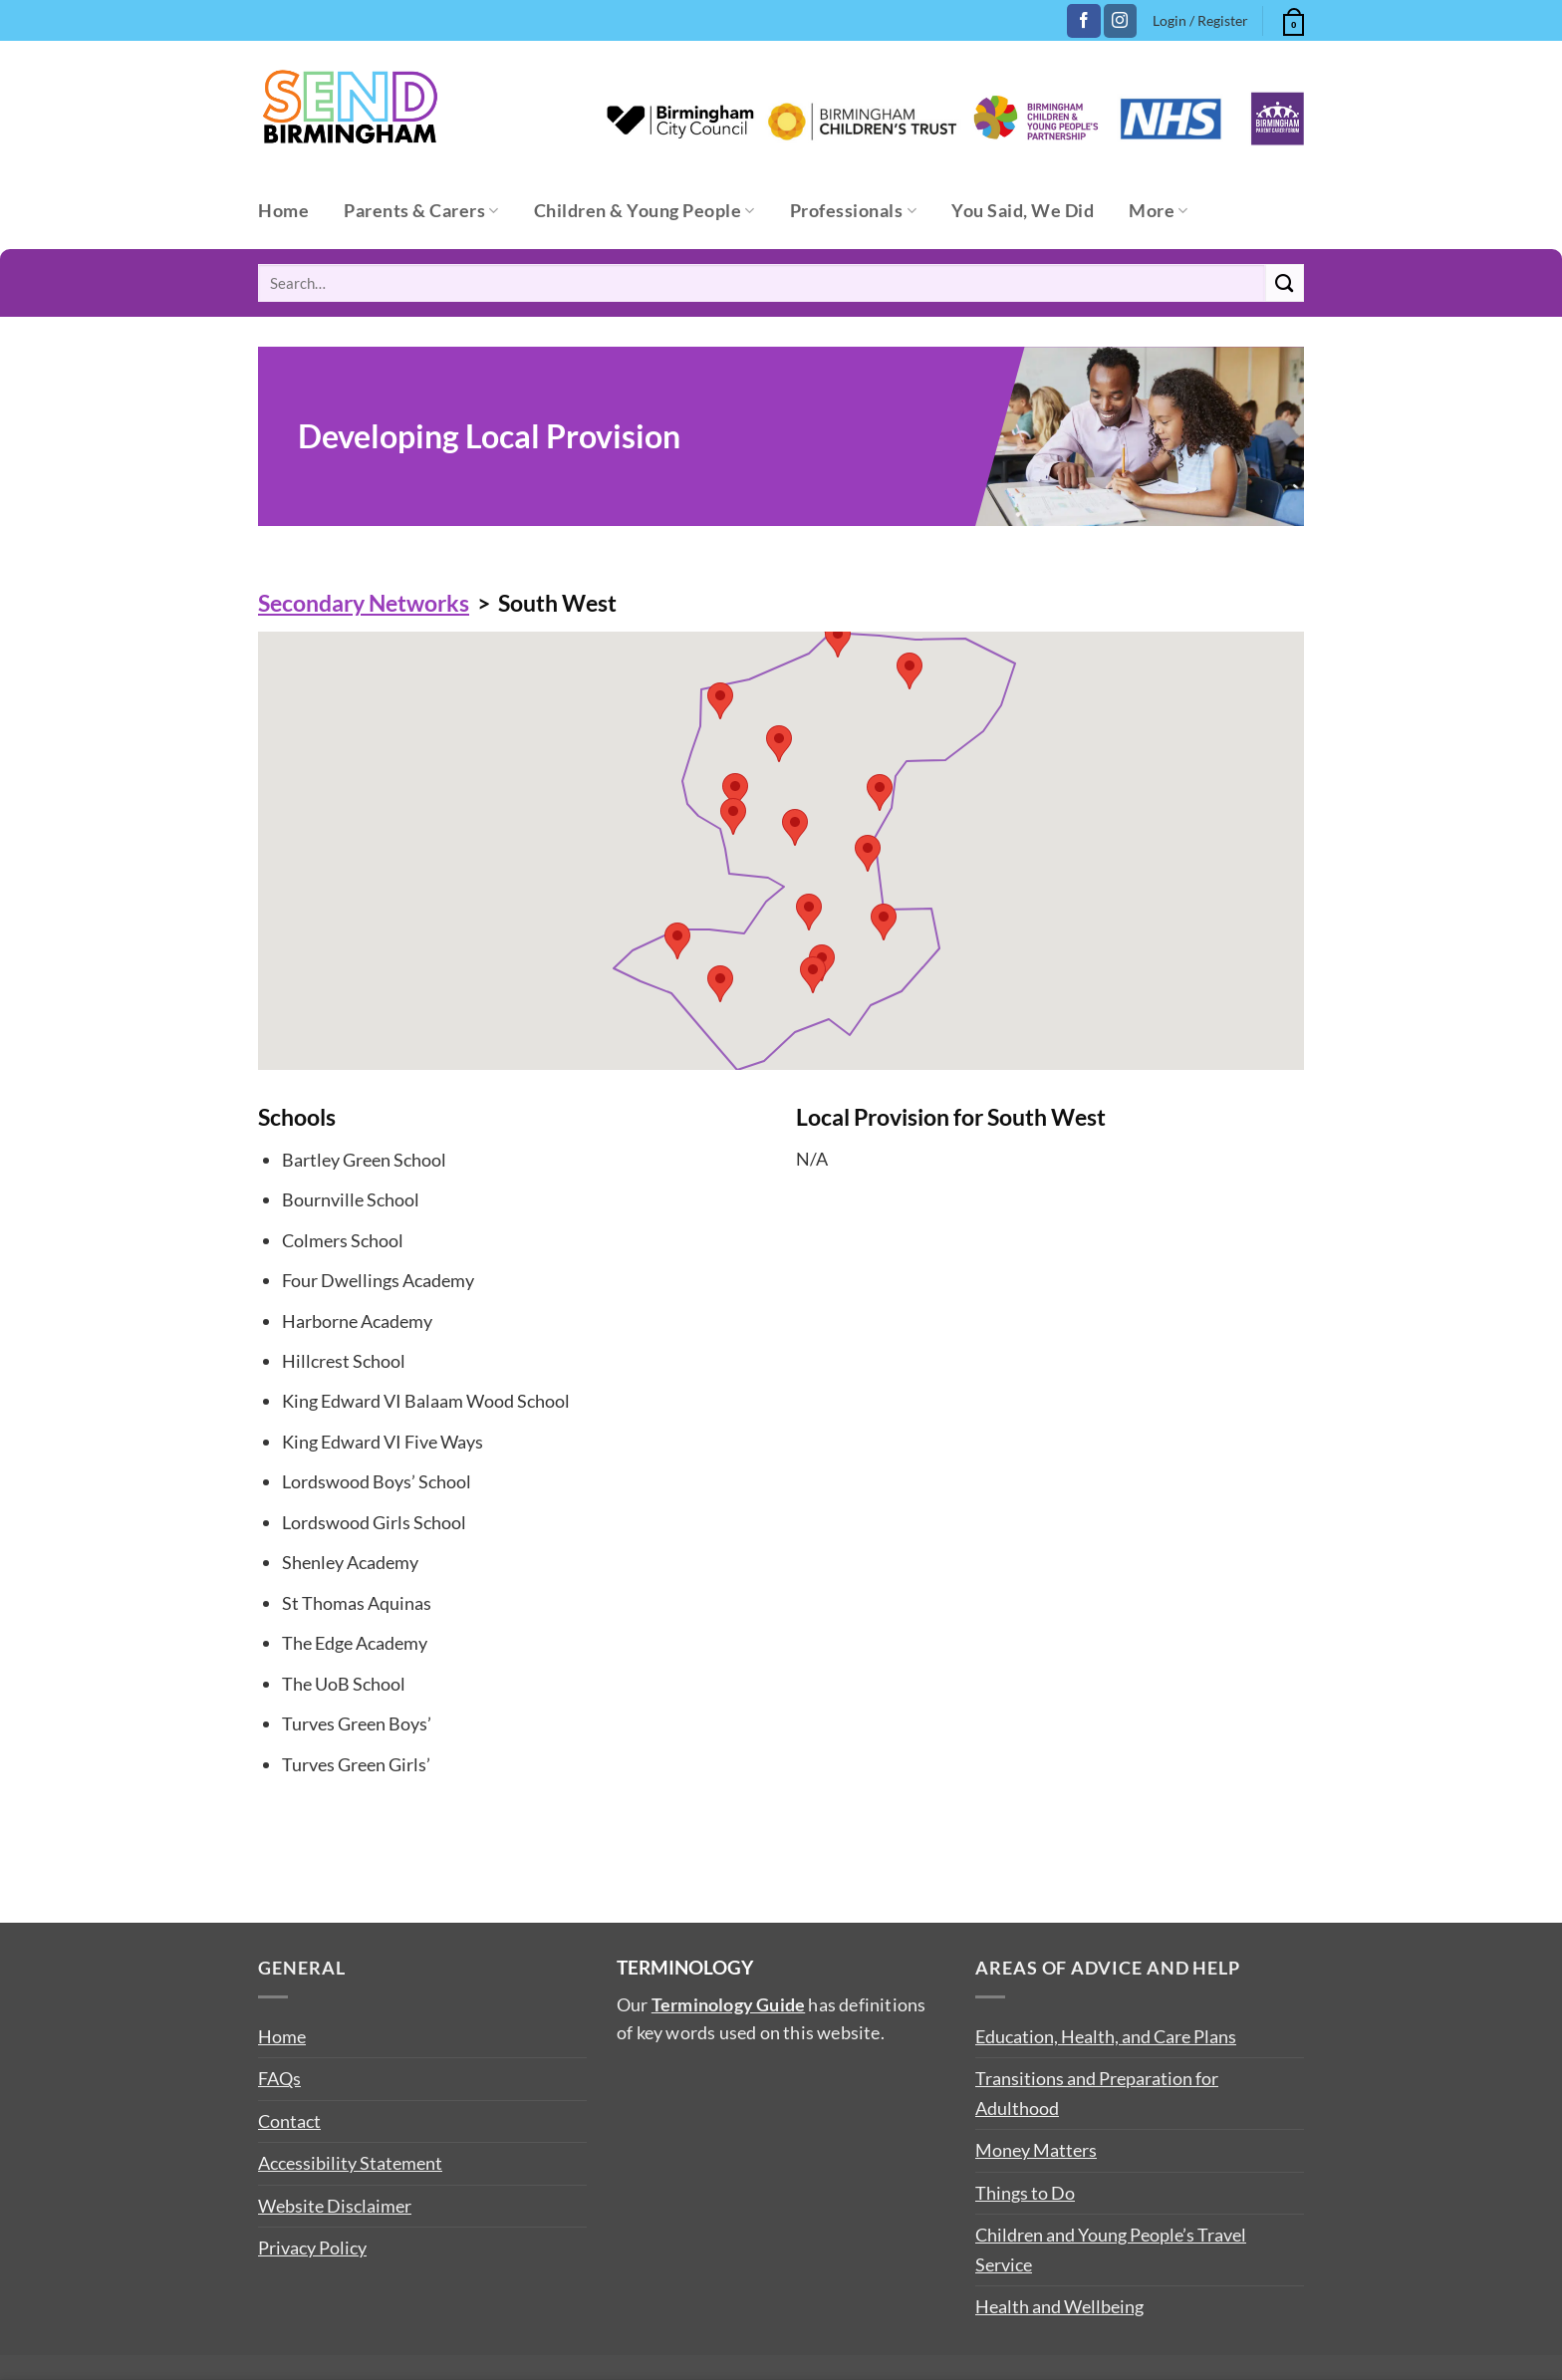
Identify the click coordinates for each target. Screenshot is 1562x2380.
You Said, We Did (1022, 210)
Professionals (853, 210)
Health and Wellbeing (1059, 2306)
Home (283, 210)
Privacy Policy (312, 2247)
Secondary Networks (363, 603)
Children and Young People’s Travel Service (1110, 2249)
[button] (1291, 19)
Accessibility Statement (350, 2163)
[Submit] (1284, 283)
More (1158, 210)
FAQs (279, 2078)
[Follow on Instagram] (1120, 21)
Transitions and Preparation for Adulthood (1096, 2092)
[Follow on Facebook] (1083, 21)
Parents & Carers (421, 210)
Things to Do (1025, 2193)
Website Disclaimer (334, 2206)
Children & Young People (644, 210)
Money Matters (1036, 2150)
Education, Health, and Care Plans (1105, 2036)
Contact (289, 2121)
